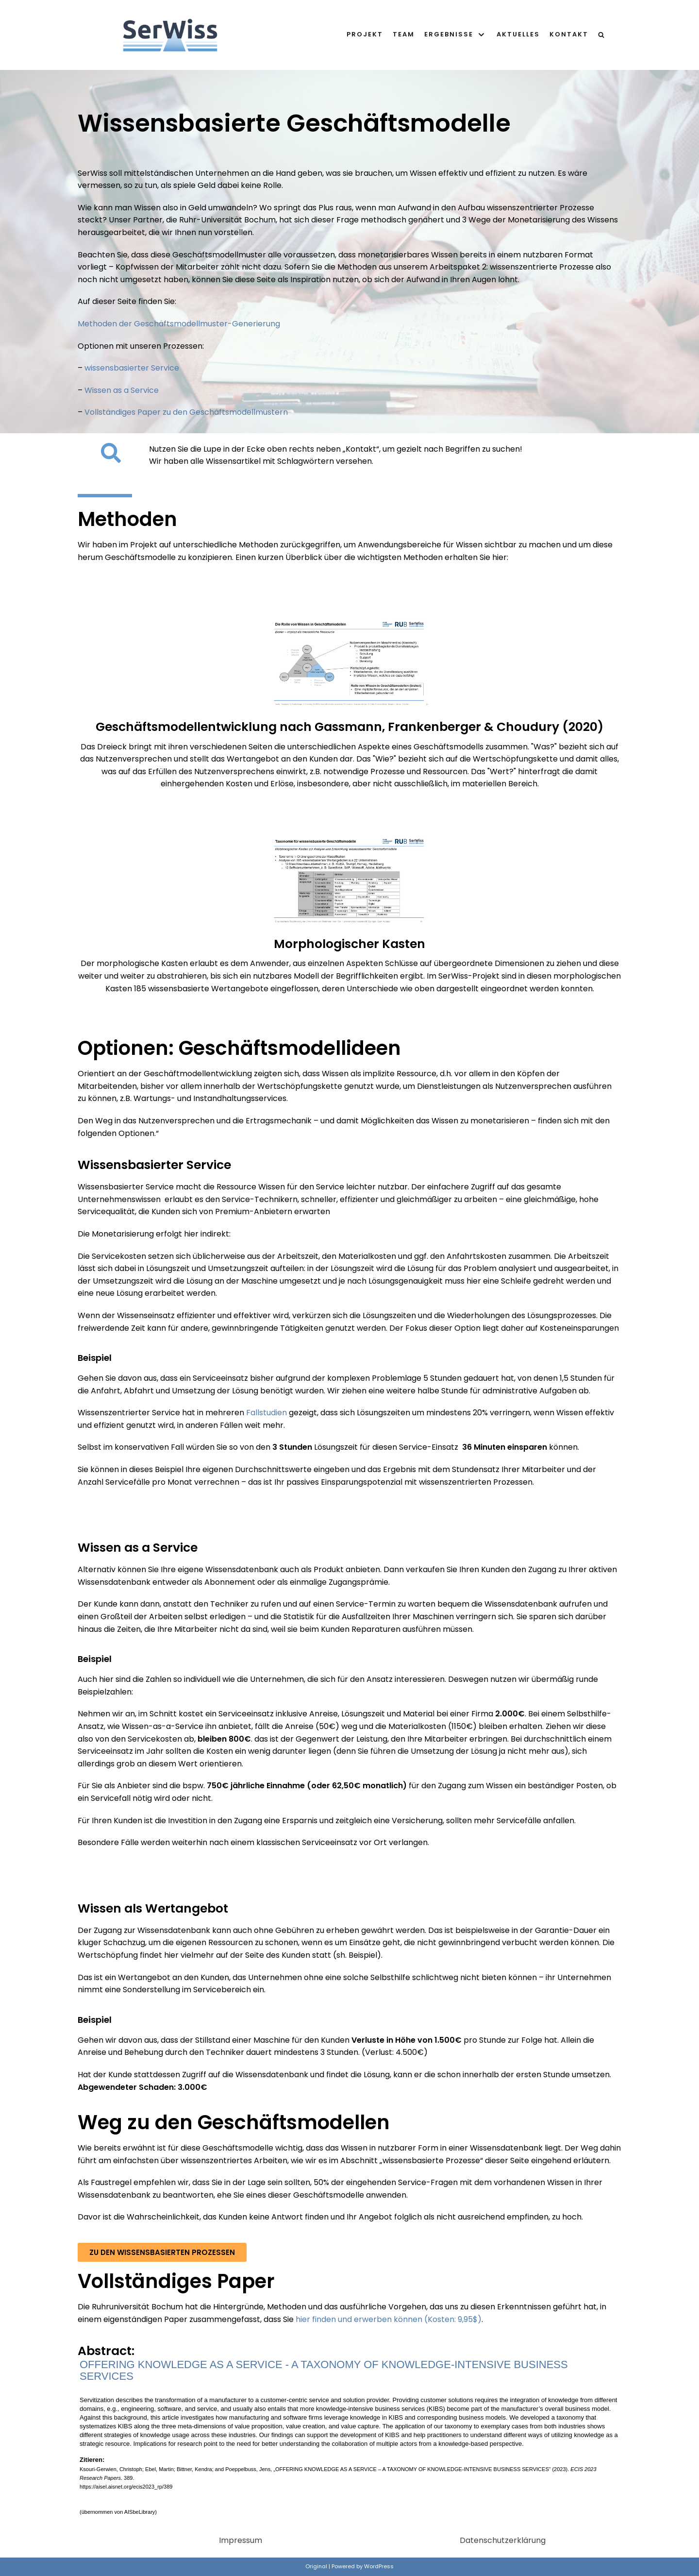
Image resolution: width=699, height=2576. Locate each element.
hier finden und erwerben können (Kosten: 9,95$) (389, 2319)
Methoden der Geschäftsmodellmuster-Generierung (179, 323)
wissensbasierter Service (131, 367)
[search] (601, 35)
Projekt (365, 34)
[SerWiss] (170, 34)
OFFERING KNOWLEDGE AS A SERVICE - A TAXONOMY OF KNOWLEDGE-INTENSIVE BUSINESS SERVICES (324, 2370)
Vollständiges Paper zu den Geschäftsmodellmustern (185, 412)
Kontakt (568, 34)
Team (404, 34)
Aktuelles (518, 34)
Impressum (240, 2540)
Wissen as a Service (121, 390)
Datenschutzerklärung (503, 2540)
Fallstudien (266, 1412)
